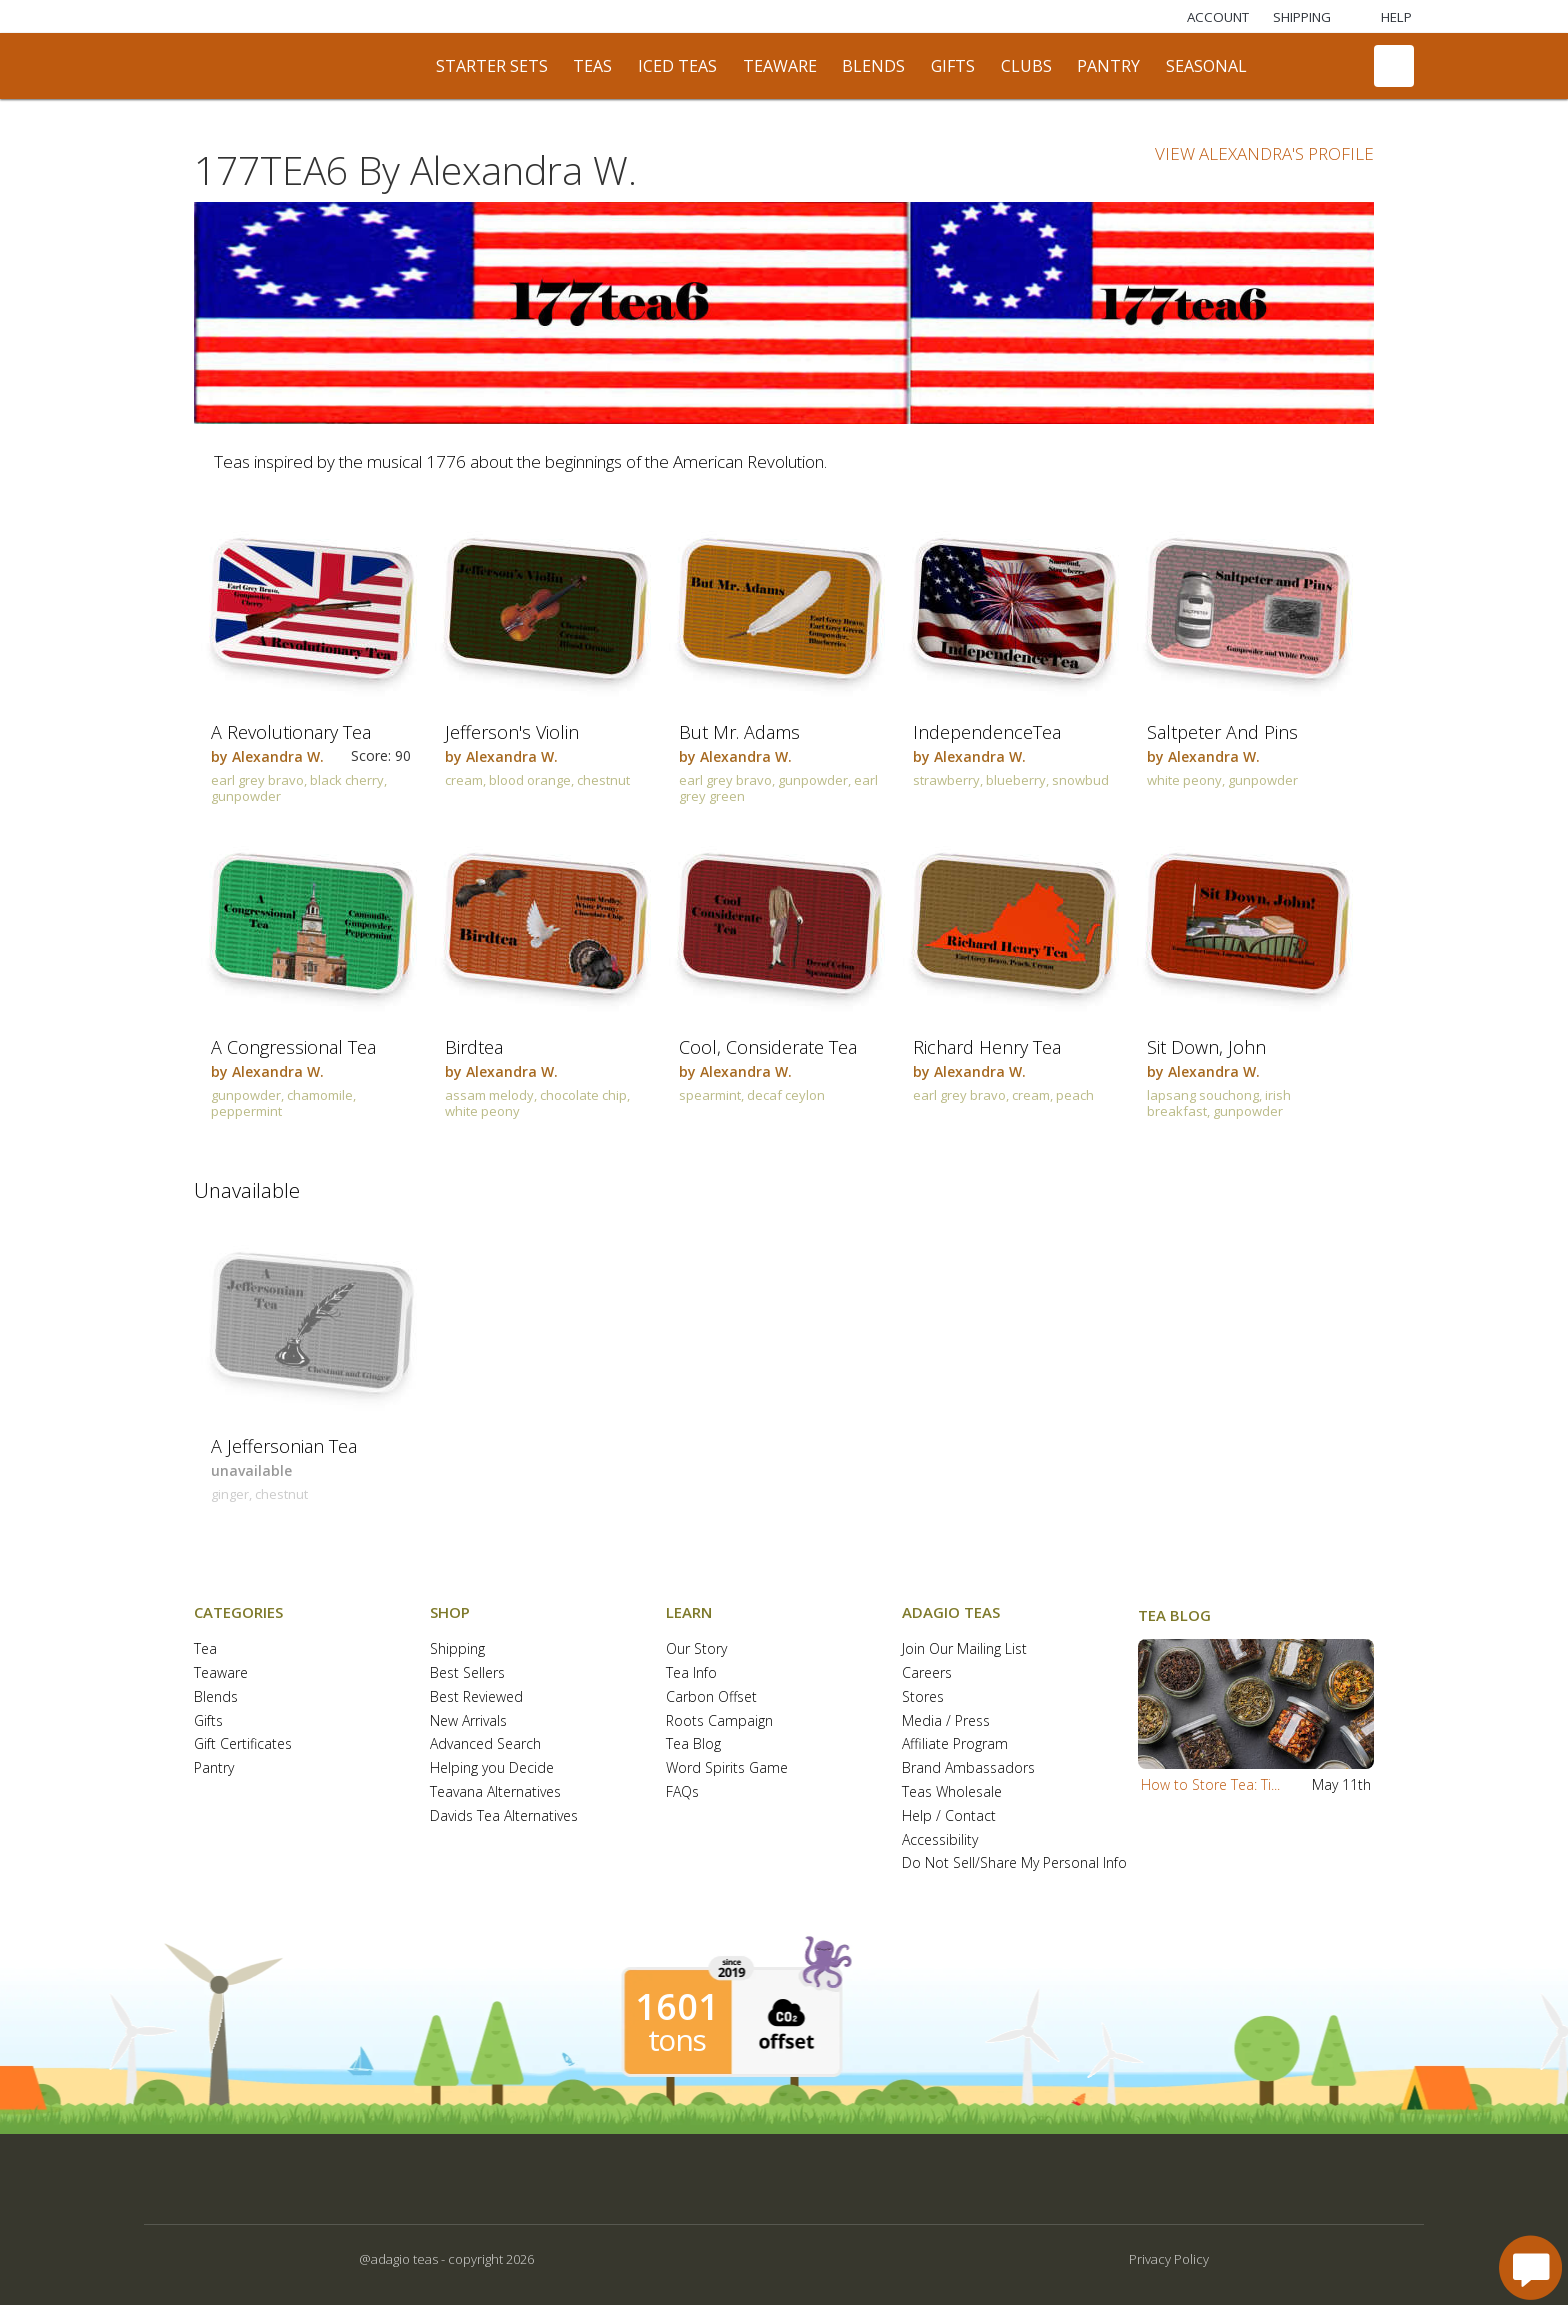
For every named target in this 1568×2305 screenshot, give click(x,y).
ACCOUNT (1218, 17)
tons (677, 2040)
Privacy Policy (1169, 2259)
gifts (953, 66)
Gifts (208, 1721)
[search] (1337, 66)
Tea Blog (693, 1744)
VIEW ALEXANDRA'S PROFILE (1264, 153)
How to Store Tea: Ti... (1210, 1784)
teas (592, 66)
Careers (927, 1673)
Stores (923, 1697)
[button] (1256, 1704)
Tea (205, 1649)
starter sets (492, 66)
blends (873, 66)
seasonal (1206, 66)
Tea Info (691, 1673)
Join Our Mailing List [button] (964, 1649)
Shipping (457, 1649)
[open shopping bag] (1394, 66)
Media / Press (946, 1721)
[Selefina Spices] (473, 16)
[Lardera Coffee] (383, 16)
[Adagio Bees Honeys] (563, 16)
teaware (780, 66)
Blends (216, 1697)
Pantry (214, 1768)
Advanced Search (485, 1744)
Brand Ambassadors (968, 1768)
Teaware (221, 1673)
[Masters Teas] (293, 16)
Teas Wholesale (952, 1792)
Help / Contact (949, 1816)
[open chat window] (1530, 2267)
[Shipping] (1302, 17)
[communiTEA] (1286, 66)
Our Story (696, 1649)
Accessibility (940, 1840)
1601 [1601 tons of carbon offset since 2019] (677, 2007)
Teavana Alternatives (495, 1792)
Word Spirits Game (727, 1768)
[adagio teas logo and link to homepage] (293, 66)
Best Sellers (467, 1673)
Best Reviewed (476, 1697)
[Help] (1383, 17)
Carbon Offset (711, 1697)
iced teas (677, 66)
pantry (1108, 66)
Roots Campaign (719, 1721)
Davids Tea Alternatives (504, 1816)
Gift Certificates (243, 1744)
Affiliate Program (955, 1744)
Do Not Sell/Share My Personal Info (1014, 1863)
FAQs (682, 1792)
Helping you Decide (492, 1768)
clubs (1026, 66)
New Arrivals (468, 1721)
